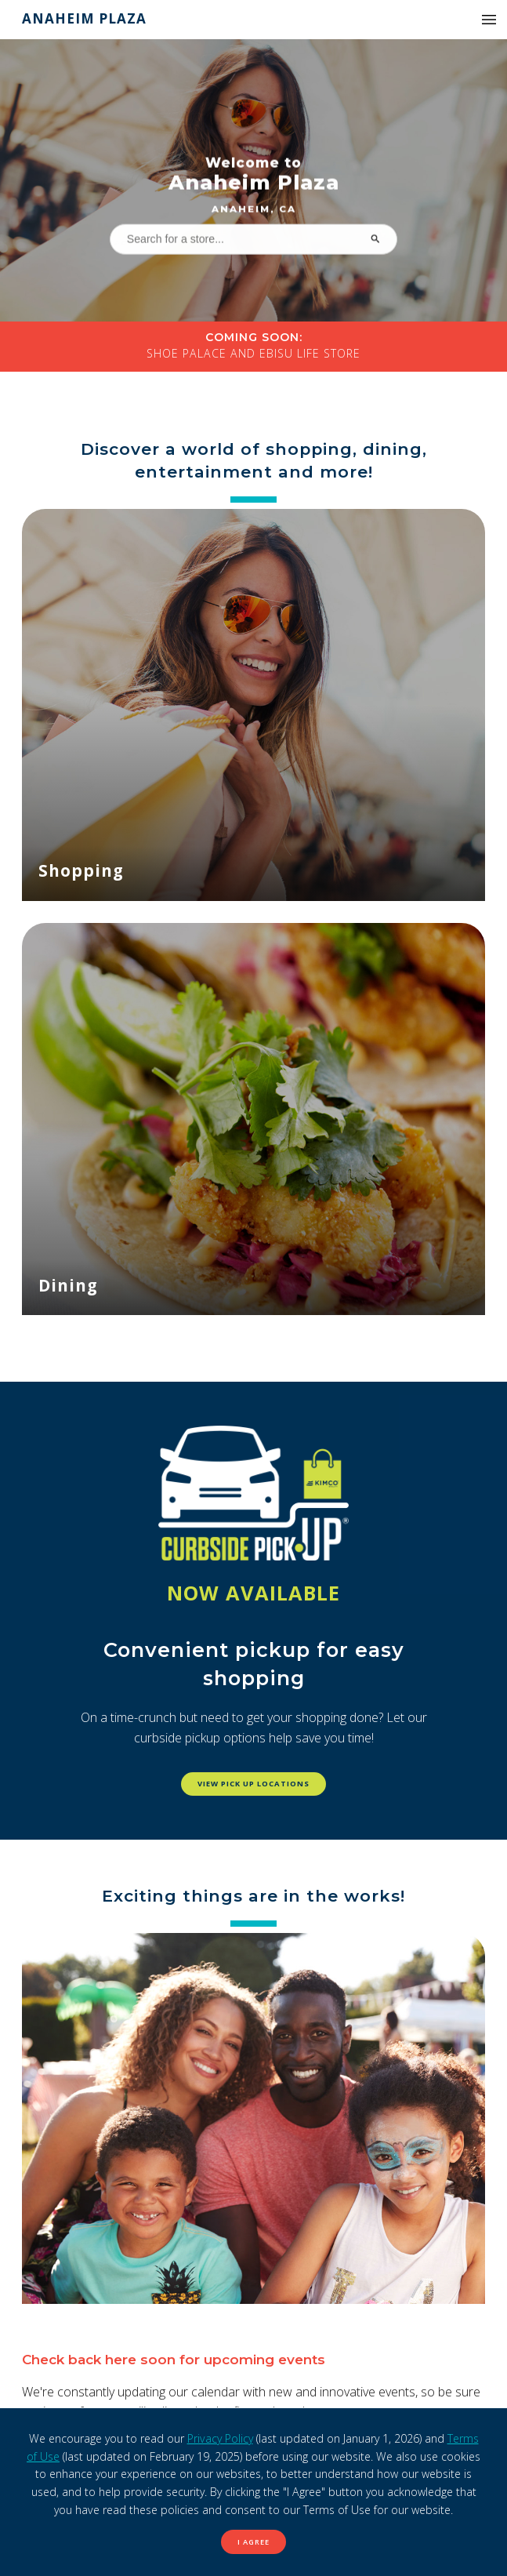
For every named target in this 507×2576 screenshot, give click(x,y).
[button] (489, 19)
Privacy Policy (220, 2438)
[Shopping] (253, 705)
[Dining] (253, 1119)
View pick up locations (253, 1783)
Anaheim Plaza (84, 18)
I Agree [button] (253, 2542)
